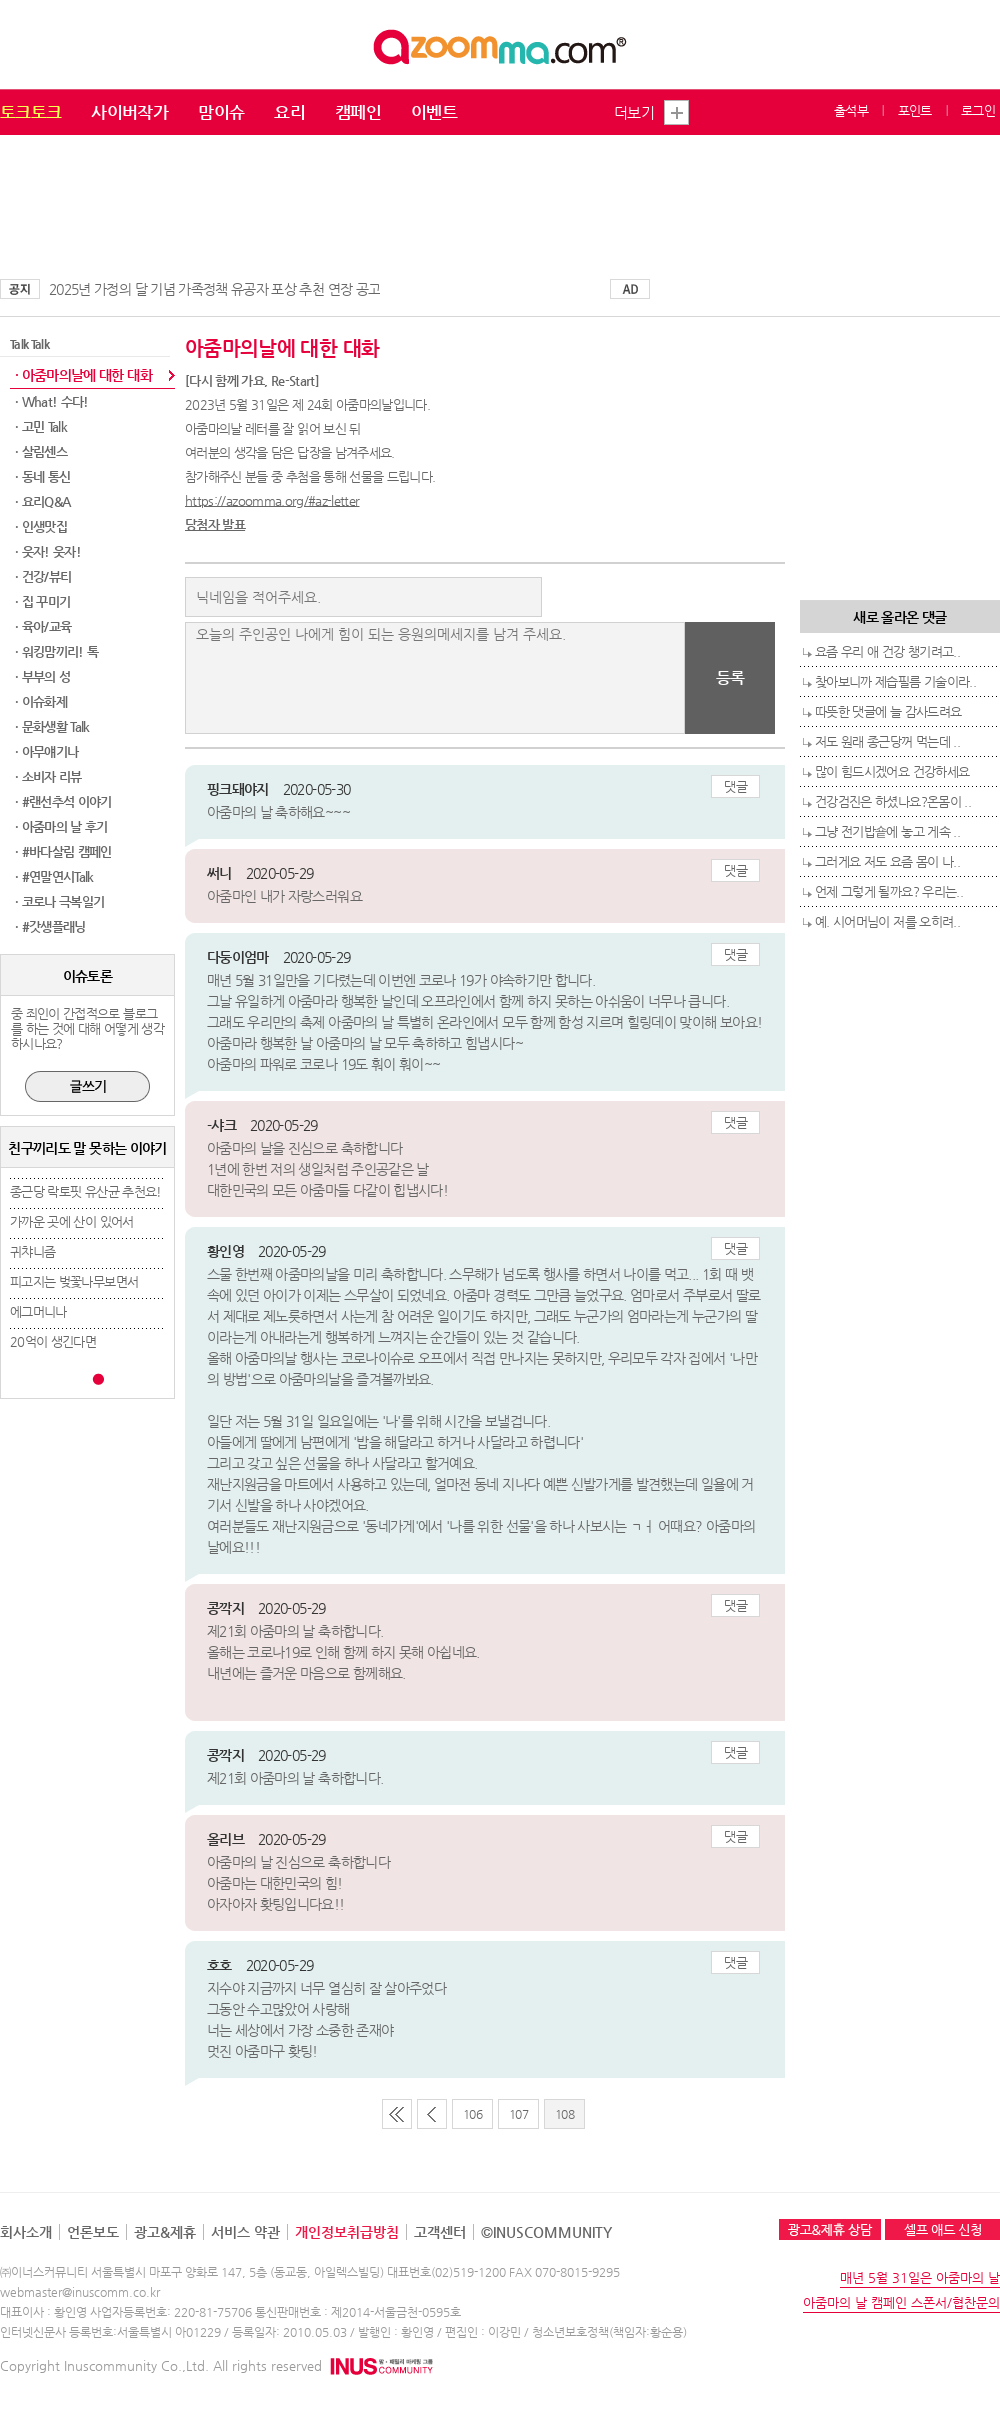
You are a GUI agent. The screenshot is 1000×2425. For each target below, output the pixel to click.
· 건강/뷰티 (43, 576)
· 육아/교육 (43, 626)
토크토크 (30, 112)
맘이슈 (221, 112)
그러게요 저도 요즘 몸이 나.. (887, 861)
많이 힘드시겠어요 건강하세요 (892, 771)
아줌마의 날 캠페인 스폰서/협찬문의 (901, 2302)
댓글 (735, 786)
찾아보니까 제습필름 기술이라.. (895, 681)
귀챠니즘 (32, 1251)
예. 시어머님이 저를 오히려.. (887, 921)
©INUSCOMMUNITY (546, 2232)
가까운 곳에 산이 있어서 (72, 1221)
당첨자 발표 (215, 524)
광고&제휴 (165, 2232)
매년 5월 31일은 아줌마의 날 (920, 2277)
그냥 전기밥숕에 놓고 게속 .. (887, 831)
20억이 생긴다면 (53, 1341)
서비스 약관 (245, 2232)
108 (564, 2114)
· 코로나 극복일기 (60, 901)
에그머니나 (38, 1311)
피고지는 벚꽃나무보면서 (74, 1281)
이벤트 (434, 112)
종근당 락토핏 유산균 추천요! (86, 1191)
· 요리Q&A (42, 501)
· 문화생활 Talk (52, 726)
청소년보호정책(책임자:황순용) (609, 2332)
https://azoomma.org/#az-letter (272, 500)
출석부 (851, 110)
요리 (289, 112)
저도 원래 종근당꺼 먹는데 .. (887, 741)
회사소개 (26, 2232)
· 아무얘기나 (46, 751)
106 (472, 2114)
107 (518, 2114)
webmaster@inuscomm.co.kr (80, 2292)
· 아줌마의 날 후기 (61, 826)
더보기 (634, 112)
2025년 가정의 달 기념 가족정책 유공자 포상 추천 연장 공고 (214, 289)
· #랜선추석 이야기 (63, 801)
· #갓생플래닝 (50, 926)
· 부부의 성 (42, 676)
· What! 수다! (52, 401)
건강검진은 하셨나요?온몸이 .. (893, 801)
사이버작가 (129, 112)
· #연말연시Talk (54, 876)
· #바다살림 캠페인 (63, 851)
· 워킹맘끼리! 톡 (57, 651)
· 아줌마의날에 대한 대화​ (83, 375)
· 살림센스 (41, 451)
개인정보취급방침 (347, 2232)
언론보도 (93, 2232)
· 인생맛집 (41, 526)
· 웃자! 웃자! (48, 551)
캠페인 (358, 112)
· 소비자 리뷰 (48, 776)
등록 (730, 677)
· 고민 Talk (41, 426)
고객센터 (440, 2232)
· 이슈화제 (41, 701)
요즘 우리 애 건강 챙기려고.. (887, 651)
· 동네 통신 (42, 476)
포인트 (915, 110)
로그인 (978, 110)
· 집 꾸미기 (42, 601)
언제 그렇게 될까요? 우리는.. (889, 891)
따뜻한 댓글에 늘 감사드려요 (888, 711)
